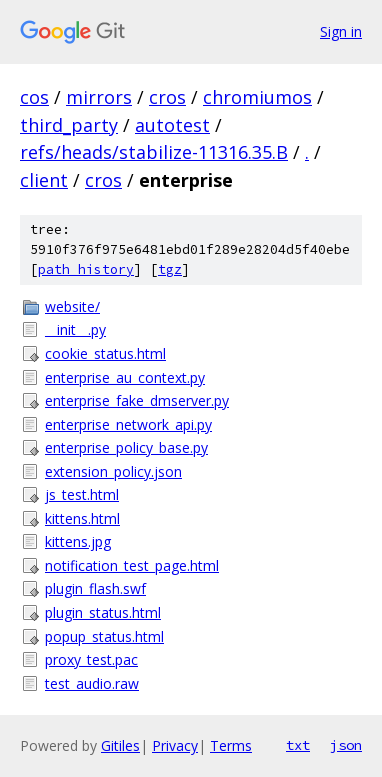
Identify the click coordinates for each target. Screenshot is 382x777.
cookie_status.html (105, 353)
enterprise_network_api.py (128, 424)
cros (167, 97)
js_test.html (82, 494)
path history (86, 269)
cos (34, 97)
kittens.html (82, 518)
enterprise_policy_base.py (126, 447)
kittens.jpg (78, 541)
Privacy (175, 745)
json (346, 745)
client (44, 180)
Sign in (341, 31)
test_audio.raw (92, 683)
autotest (172, 125)
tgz (170, 269)
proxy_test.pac (91, 659)
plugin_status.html (103, 612)
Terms (231, 745)
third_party (69, 125)
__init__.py (75, 329)
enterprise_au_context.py (125, 377)
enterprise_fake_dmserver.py (137, 400)
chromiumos (257, 97)
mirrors (99, 97)
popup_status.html (104, 636)
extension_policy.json (113, 471)
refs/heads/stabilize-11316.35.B (154, 152)
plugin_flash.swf (95, 588)
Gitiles (120, 745)
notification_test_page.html (132, 565)
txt (298, 745)
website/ (72, 306)
